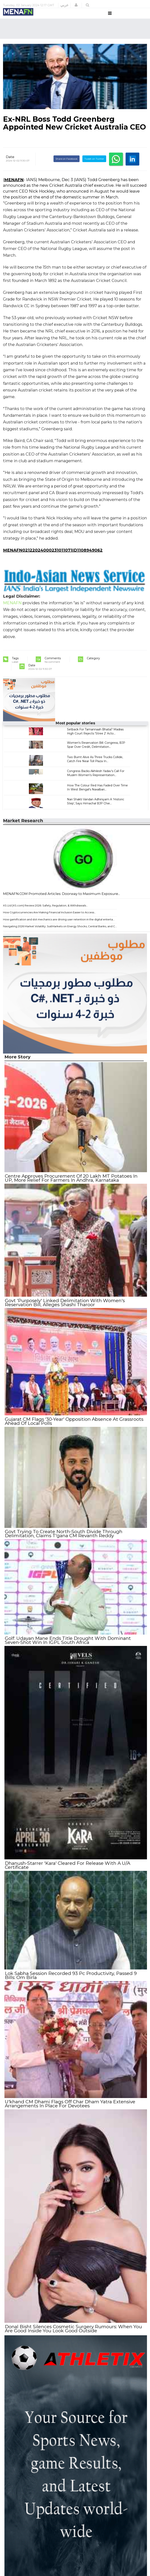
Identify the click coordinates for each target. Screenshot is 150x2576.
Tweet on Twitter (94, 166)
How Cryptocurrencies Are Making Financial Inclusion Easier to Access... (49, 920)
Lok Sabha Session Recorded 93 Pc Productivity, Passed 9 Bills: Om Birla (70, 1978)
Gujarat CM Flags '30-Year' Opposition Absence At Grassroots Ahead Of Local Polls (73, 1427)
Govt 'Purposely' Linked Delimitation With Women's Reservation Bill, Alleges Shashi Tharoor (64, 1309)
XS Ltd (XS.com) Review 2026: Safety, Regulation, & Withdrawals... (45, 913)
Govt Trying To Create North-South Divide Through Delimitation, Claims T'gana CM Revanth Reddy (63, 1539)
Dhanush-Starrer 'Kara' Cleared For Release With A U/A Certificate (67, 1869)
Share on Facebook (67, 166)
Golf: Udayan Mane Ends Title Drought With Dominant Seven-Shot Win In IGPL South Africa (67, 1645)
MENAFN (14, 187)
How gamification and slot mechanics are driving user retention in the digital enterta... (59, 926)
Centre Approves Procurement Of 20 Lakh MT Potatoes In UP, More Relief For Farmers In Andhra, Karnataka (75, 1185)
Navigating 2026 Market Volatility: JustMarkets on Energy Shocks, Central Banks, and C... (60, 934)
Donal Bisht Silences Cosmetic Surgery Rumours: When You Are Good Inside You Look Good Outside (73, 2330)
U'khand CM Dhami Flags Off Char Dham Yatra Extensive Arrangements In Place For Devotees (69, 2106)
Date (10, 164)
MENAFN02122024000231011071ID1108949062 (53, 557)
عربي (64, 5)
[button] (76, 5)
